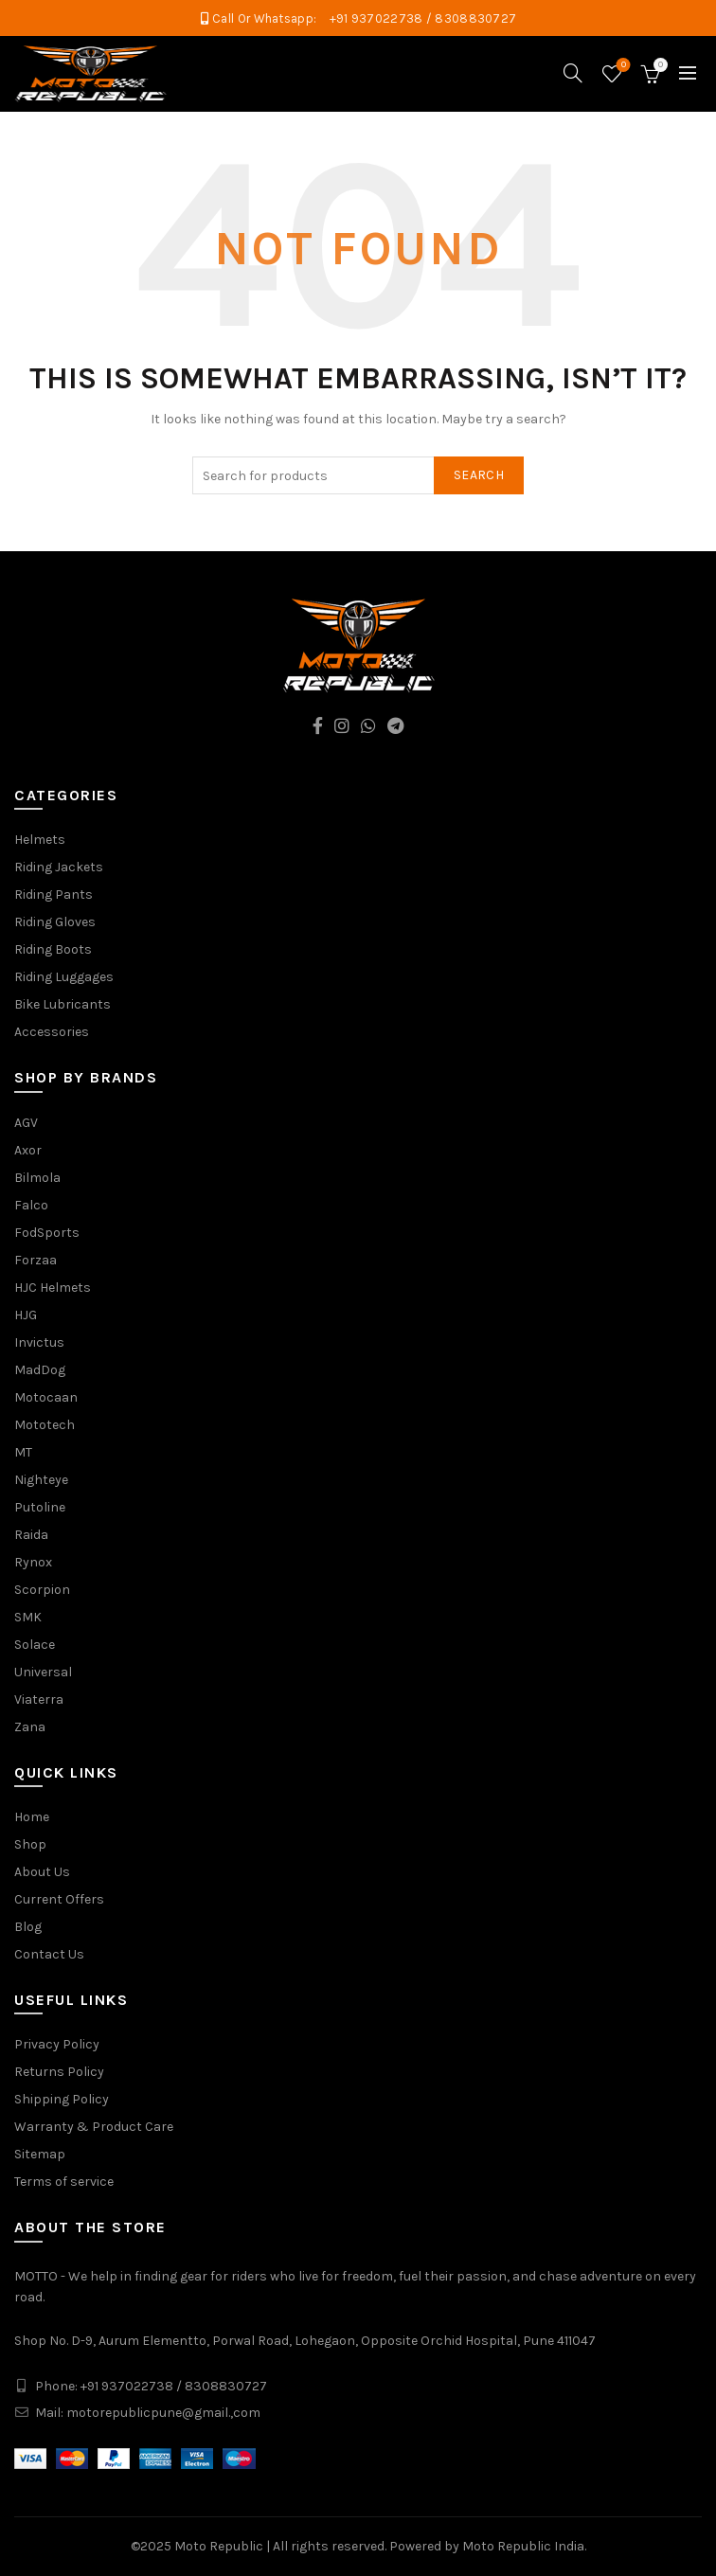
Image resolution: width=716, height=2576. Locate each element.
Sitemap (39, 2154)
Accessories (51, 1032)
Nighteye (41, 1480)
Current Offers (59, 1899)
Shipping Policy (61, 2099)
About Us (42, 1872)
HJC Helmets (52, 1287)
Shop (30, 1844)
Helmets (39, 840)
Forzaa (35, 1260)
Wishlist (622, 66)
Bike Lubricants (62, 1004)
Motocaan (46, 1397)
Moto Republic (218, 2546)
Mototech (44, 1425)
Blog (28, 1927)
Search (479, 475)
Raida (31, 1535)
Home (31, 1817)
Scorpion (42, 1590)
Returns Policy (59, 2072)
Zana (29, 1727)
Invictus (39, 1342)
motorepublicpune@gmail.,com (163, 2413)
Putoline (39, 1507)
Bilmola (37, 1178)
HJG (25, 1315)
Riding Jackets (58, 867)
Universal (43, 1672)
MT (23, 1452)
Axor (28, 1150)
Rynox (33, 1562)
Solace (34, 1645)
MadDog (39, 1370)
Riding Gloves (55, 922)
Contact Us (49, 1954)
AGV (26, 1123)
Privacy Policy (56, 2044)
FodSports (47, 1233)
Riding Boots (53, 949)
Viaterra (38, 1699)
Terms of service (64, 2182)
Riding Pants (53, 894)
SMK (28, 1617)
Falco (31, 1205)
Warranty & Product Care (93, 2127)
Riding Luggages (64, 977)
